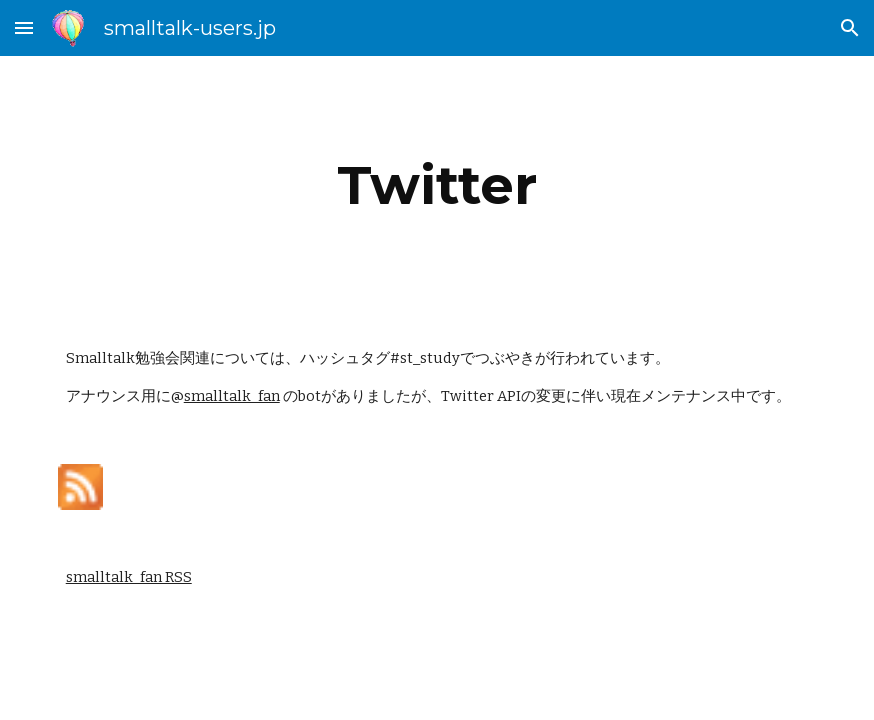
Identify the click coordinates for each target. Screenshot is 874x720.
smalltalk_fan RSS (129, 577)
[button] (24, 27)
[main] (437, 185)
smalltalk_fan (232, 396)
